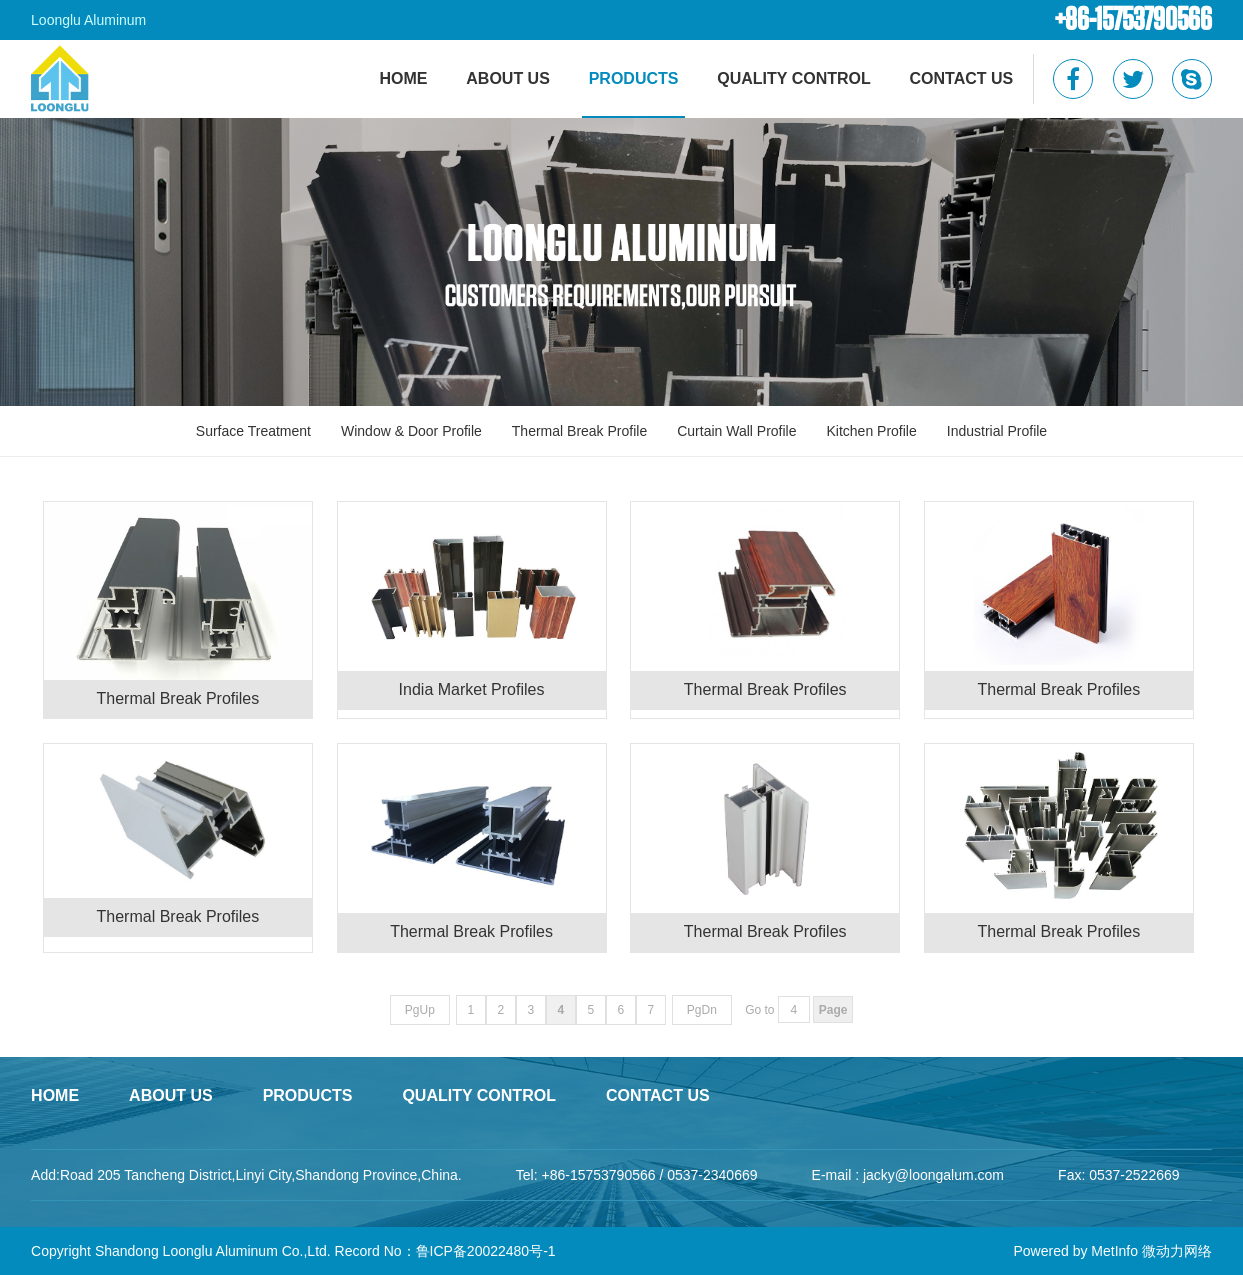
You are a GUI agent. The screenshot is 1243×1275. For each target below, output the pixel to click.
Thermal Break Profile (579, 431)
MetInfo (1114, 1251)
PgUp (420, 1010)
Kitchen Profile (872, 431)
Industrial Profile (997, 431)
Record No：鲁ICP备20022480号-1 (445, 1251)
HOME (403, 78)
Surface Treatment (253, 431)
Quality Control (793, 78)
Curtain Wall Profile (736, 431)
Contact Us (962, 78)
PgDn (702, 1010)
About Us (508, 78)
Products (634, 78)
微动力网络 (1177, 1251)
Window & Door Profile (411, 431)
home (55, 1095)
